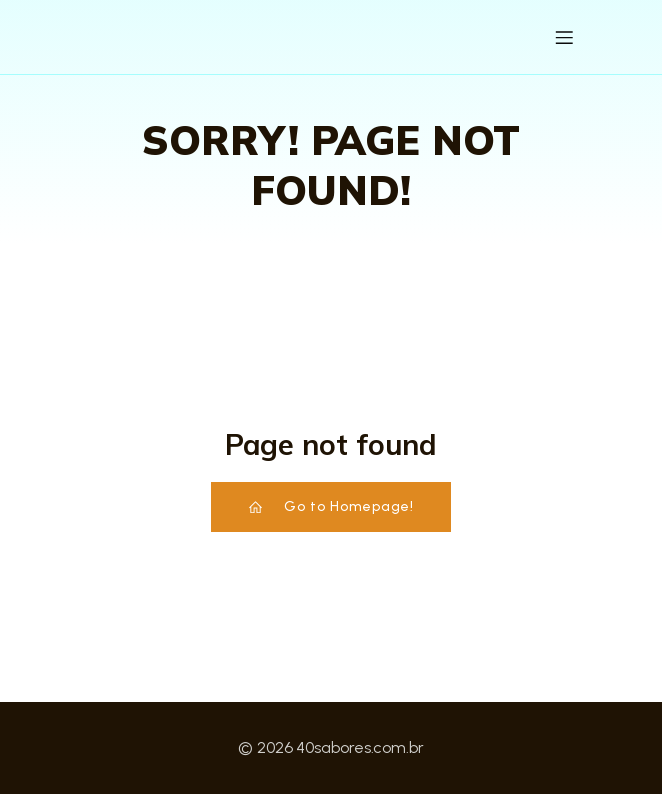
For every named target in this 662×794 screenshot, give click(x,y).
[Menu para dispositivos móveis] (564, 37)
